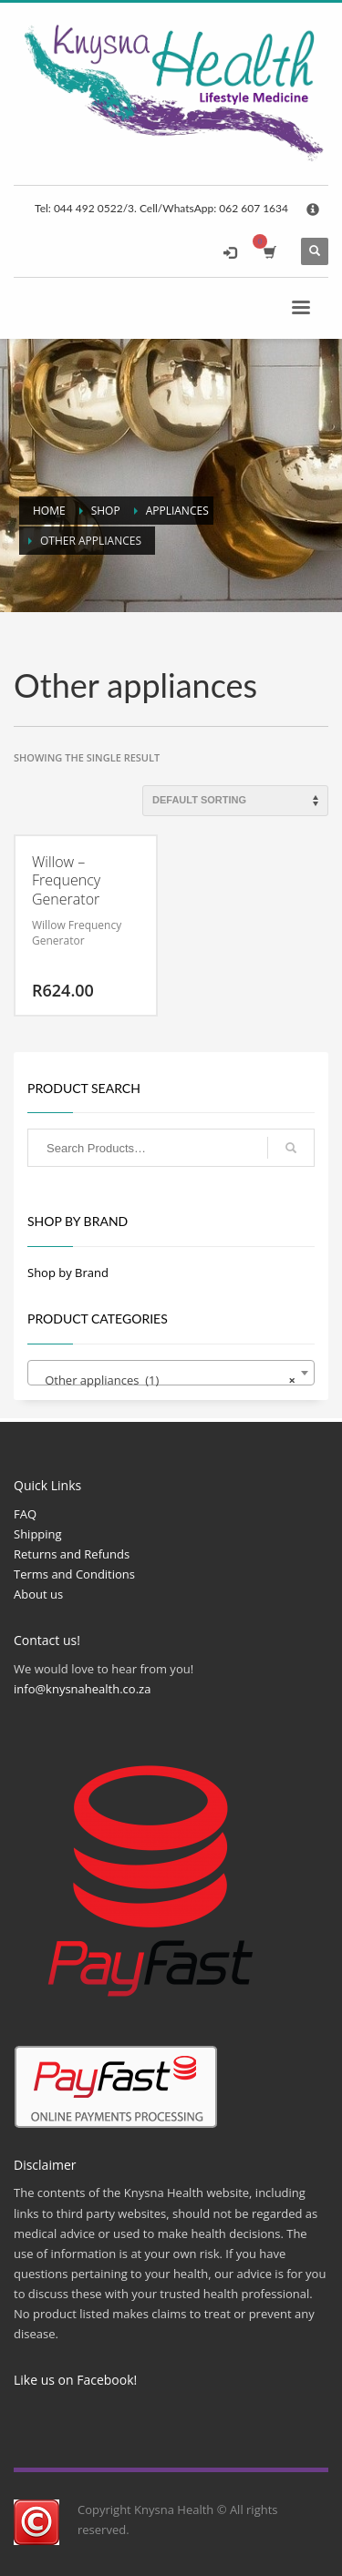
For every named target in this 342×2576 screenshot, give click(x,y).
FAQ (25, 1514)
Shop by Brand (68, 1272)
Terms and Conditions (74, 1574)
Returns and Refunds (72, 1554)
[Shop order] (235, 800)
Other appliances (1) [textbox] (165, 1380)
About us (38, 1594)
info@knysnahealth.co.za (82, 1689)
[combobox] (171, 1372)
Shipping (38, 1534)
